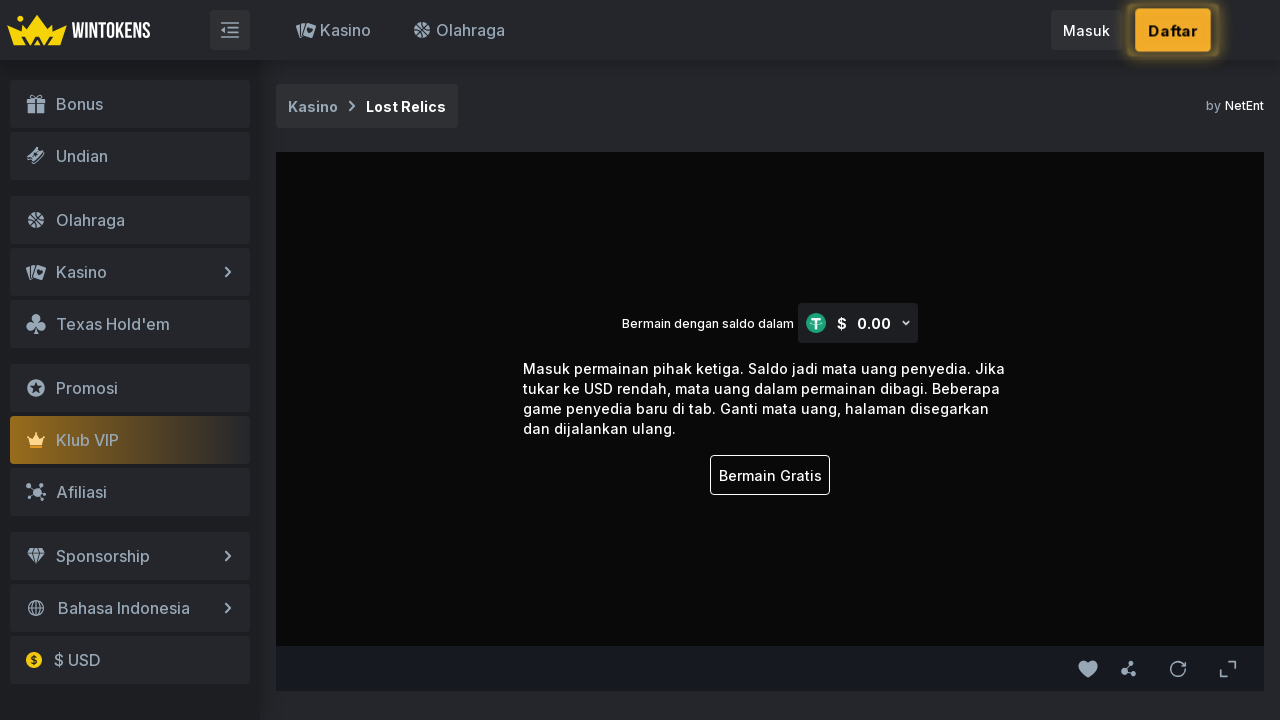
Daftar (1172, 30)
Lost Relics (406, 106)
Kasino (333, 30)
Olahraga (458, 30)
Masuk (1086, 30)
